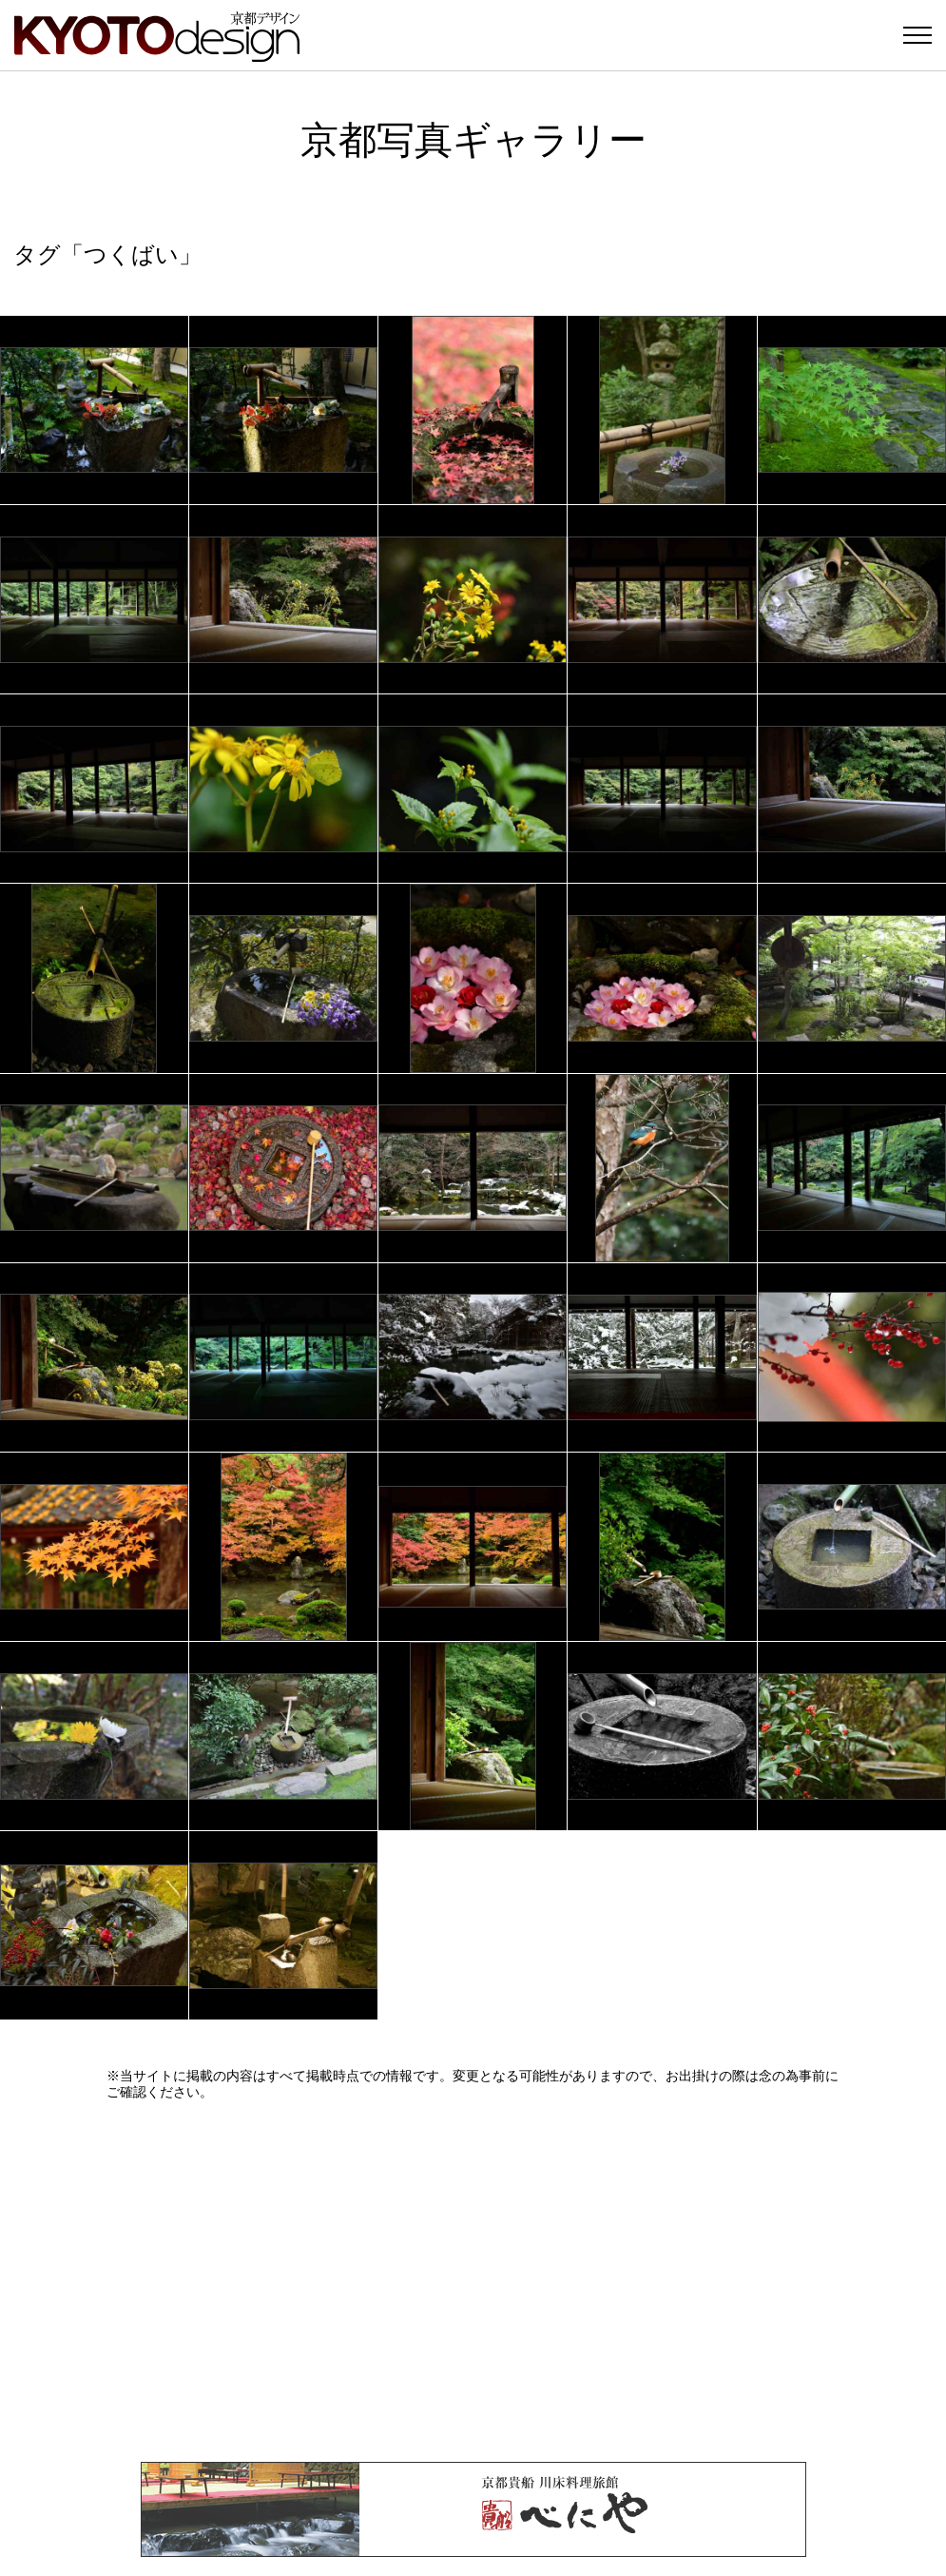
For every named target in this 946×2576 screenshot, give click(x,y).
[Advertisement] (473, 2281)
